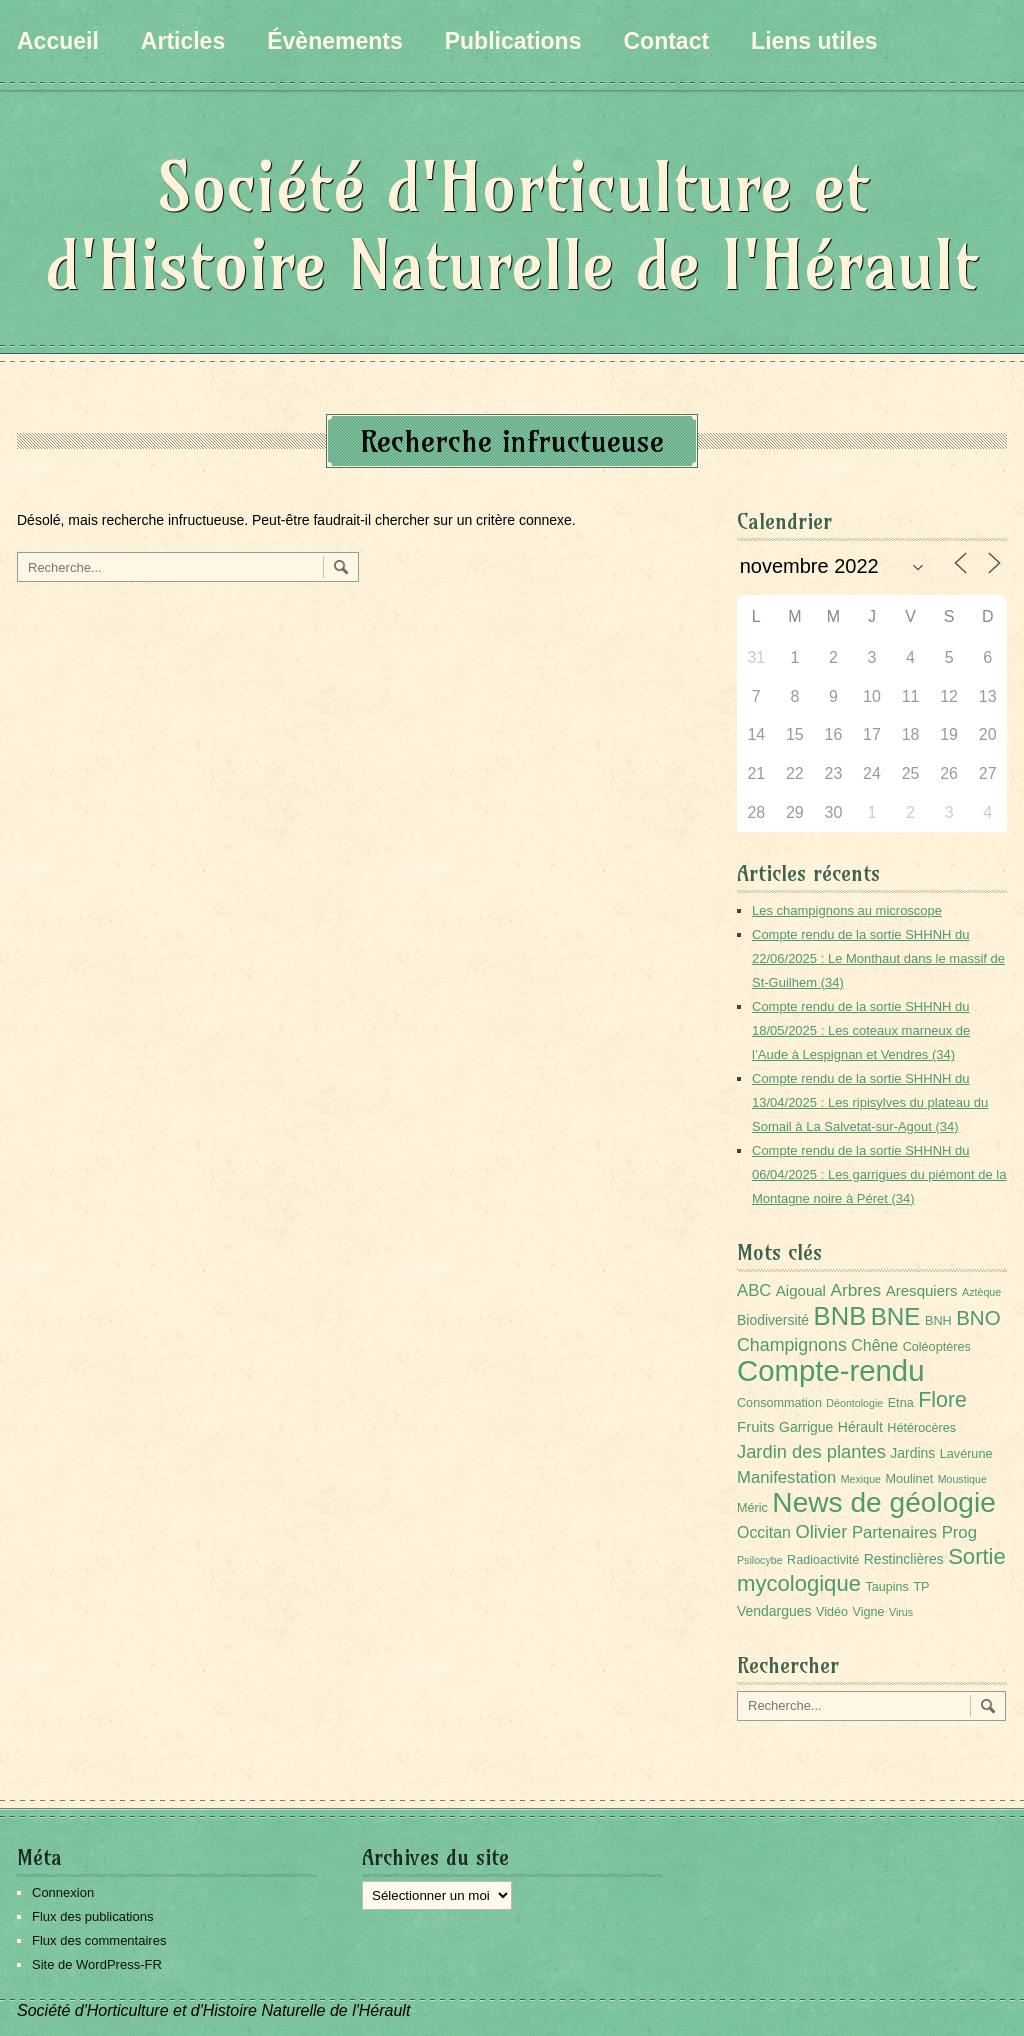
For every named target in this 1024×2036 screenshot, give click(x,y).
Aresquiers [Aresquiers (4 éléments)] (922, 1290)
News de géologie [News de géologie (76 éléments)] (883, 1502)
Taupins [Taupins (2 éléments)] (887, 1587)
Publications (513, 41)
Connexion (63, 1892)
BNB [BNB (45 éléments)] (840, 1316)
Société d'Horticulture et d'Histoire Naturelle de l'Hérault (512, 225)
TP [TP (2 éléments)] (921, 1587)
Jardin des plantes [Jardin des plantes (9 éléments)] (811, 1451)
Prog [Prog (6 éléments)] (959, 1532)
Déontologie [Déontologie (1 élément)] (854, 1403)
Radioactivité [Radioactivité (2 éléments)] (823, 1560)
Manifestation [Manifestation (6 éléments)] (786, 1477)
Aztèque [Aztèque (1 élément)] (981, 1292)
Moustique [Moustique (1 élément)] (962, 1479)
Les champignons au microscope (847, 910)
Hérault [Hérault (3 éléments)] (860, 1427)
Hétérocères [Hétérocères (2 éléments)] (921, 1428)
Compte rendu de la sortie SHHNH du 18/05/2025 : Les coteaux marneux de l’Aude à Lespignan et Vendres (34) (861, 1030)
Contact (666, 41)
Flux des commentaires (99, 1940)
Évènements (335, 41)
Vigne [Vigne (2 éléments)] (868, 1612)
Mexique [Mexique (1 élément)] (861, 1479)
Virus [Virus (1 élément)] (901, 1612)
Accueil (58, 41)
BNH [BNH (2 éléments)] (938, 1321)
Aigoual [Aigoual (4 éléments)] (801, 1290)
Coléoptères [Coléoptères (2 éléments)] (937, 1347)
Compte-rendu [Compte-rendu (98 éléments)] (830, 1370)
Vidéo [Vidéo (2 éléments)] (832, 1612)
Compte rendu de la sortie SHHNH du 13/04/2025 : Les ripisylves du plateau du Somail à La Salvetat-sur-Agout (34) (870, 1102)
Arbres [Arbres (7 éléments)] (855, 1290)
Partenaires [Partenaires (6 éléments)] (894, 1532)
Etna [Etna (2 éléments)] (901, 1403)
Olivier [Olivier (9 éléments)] (821, 1531)
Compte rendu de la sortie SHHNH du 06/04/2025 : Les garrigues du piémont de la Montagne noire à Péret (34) (879, 1174)
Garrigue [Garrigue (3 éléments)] (806, 1427)
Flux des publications (92, 1916)
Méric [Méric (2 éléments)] (752, 1508)
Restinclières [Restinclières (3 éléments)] (904, 1559)
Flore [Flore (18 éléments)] (942, 1400)
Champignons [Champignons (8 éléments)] (792, 1345)
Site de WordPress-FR (97, 1964)
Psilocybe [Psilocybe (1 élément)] (760, 1560)
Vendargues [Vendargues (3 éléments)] (774, 1611)
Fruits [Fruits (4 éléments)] (756, 1426)
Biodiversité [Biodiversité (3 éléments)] (773, 1320)
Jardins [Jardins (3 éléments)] (912, 1453)
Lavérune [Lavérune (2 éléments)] (966, 1454)
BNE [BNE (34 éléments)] (896, 1316)
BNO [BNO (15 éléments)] (978, 1317)
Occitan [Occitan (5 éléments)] (764, 1532)
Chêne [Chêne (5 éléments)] (874, 1345)
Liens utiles (814, 41)
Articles (183, 41)
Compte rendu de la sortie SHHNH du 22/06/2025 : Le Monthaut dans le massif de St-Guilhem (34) (878, 958)
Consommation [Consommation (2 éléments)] (779, 1403)
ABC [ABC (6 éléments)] (754, 1290)
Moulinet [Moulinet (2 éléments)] (909, 1479)
